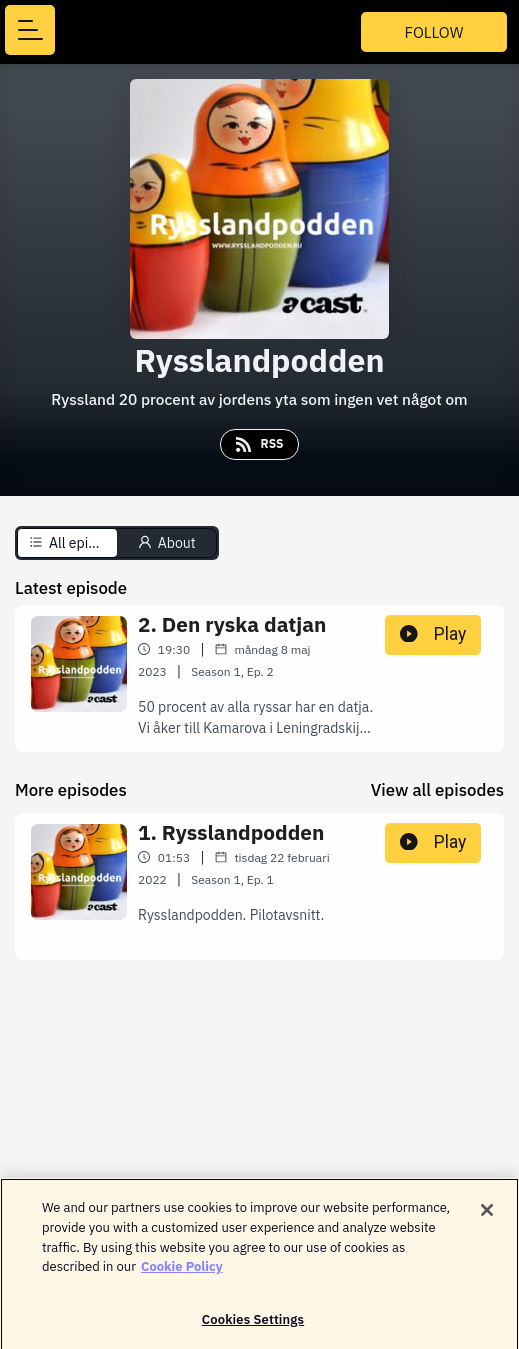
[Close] (487, 1216)
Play (433, 634)
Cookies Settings (253, 1324)
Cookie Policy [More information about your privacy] (182, 1271)
